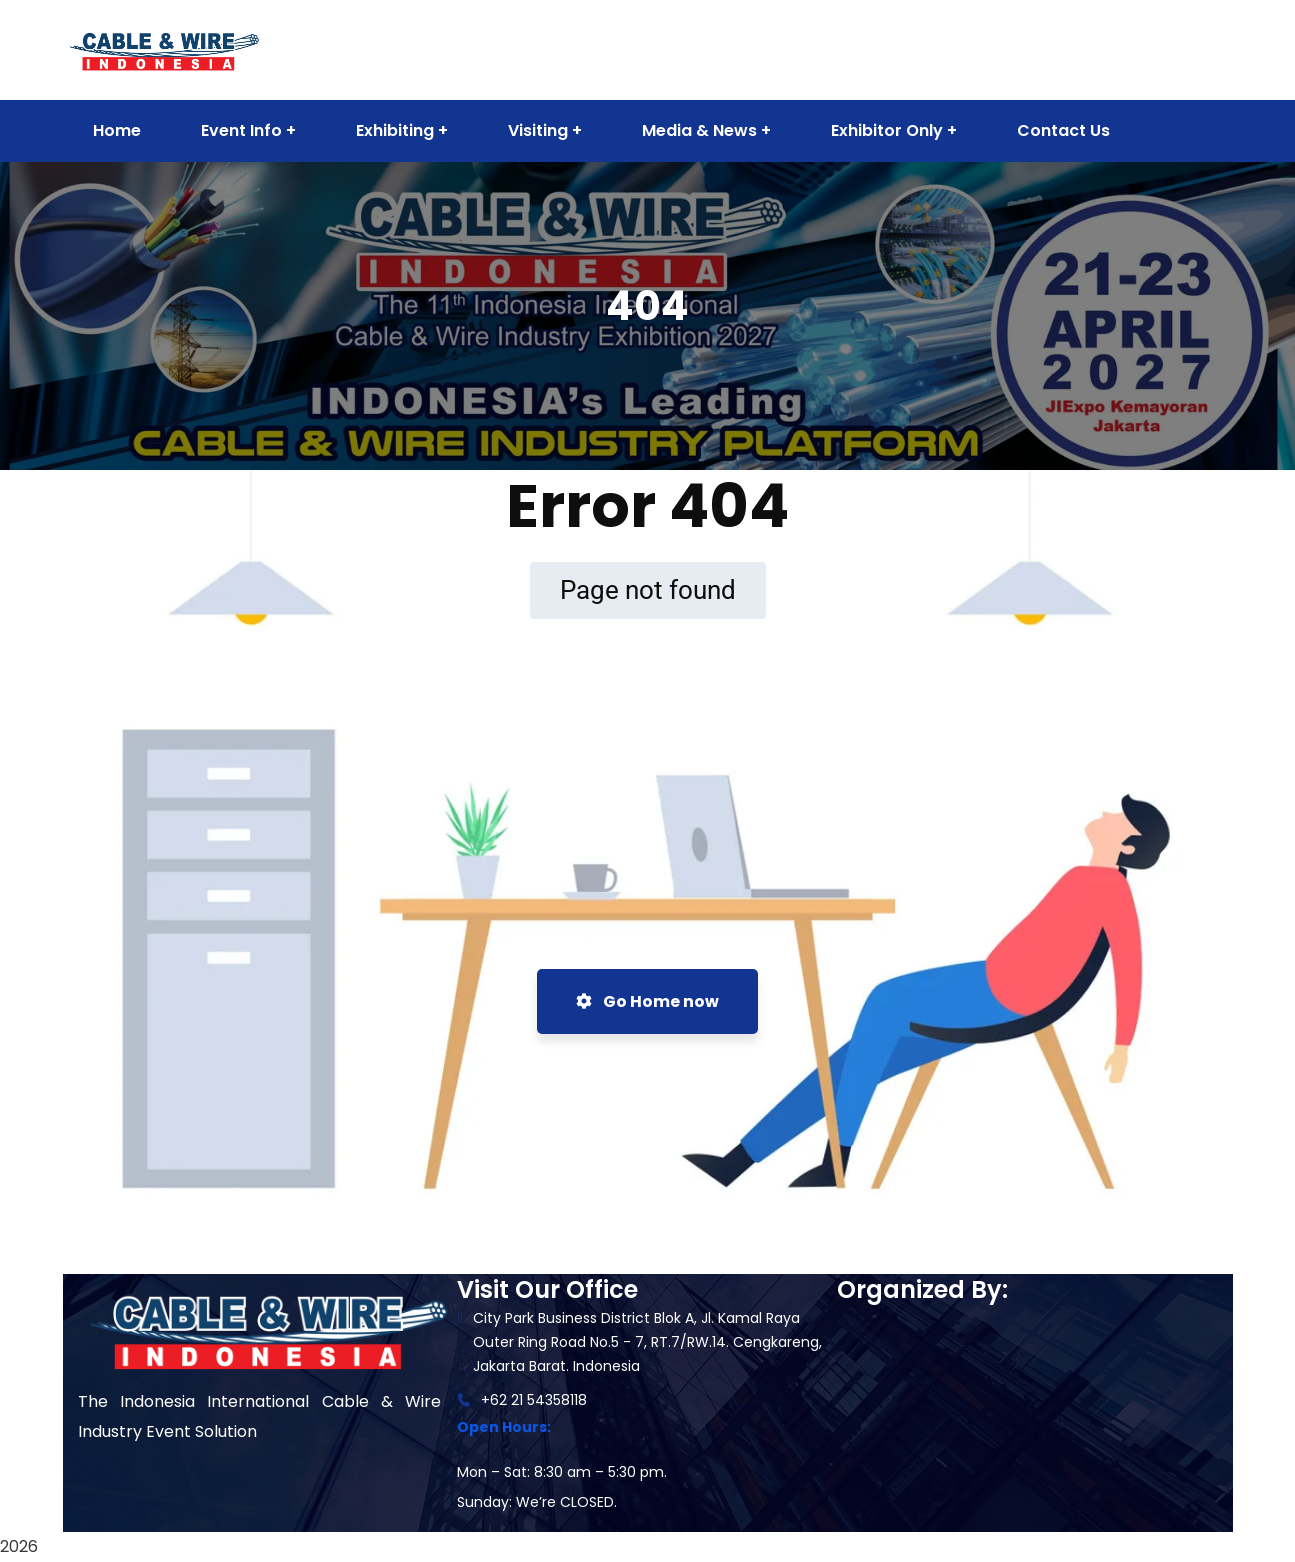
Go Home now (647, 1001)
